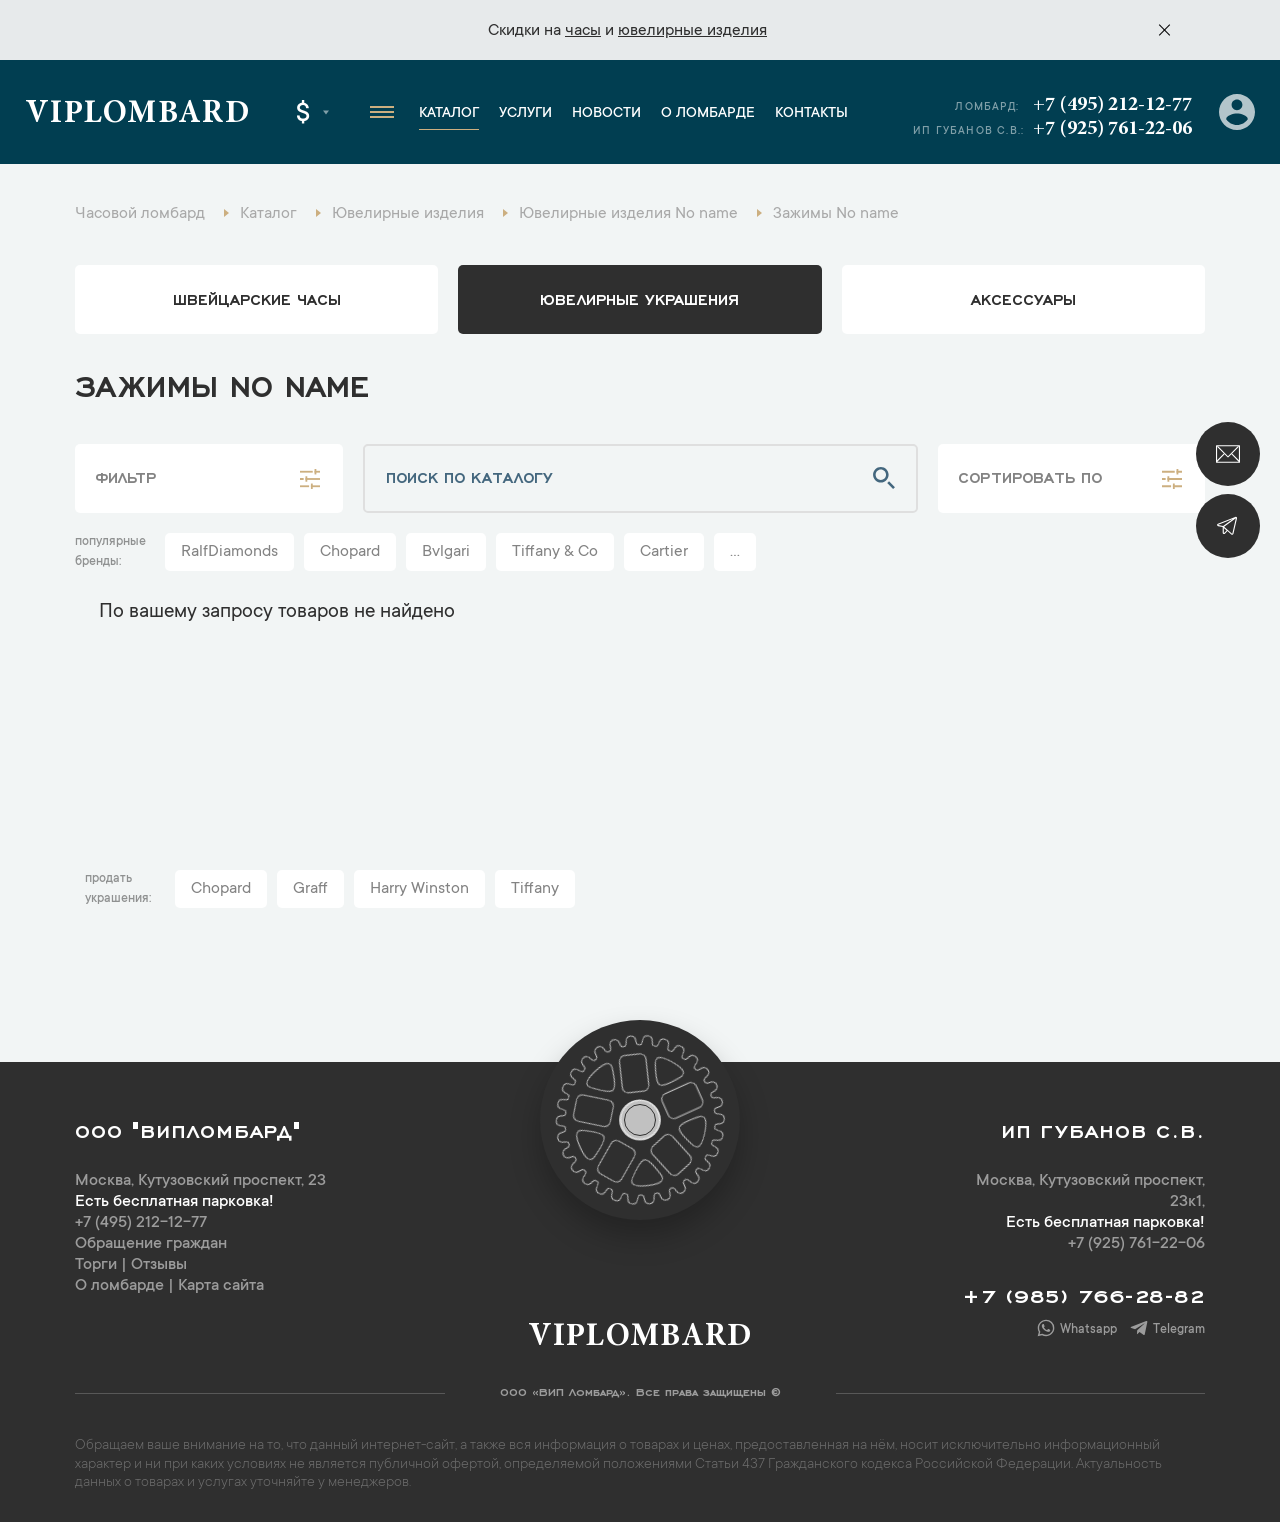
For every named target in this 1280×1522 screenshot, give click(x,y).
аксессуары (1023, 298)
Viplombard (137, 115)
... (735, 552)
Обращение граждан (151, 1244)
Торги (96, 1265)
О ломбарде (708, 114)
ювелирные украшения (639, 298)
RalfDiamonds (229, 552)
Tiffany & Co (555, 552)
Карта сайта (221, 1286)
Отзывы (159, 1265)
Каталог (449, 114)
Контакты (811, 114)
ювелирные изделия (692, 31)
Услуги (525, 114)
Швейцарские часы (257, 298)
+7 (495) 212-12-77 (1112, 105)
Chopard (350, 552)
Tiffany (535, 889)
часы (583, 31)
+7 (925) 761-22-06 (1112, 129)
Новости (606, 114)
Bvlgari (446, 552)
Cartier (664, 552)
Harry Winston (419, 889)
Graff (310, 889)
